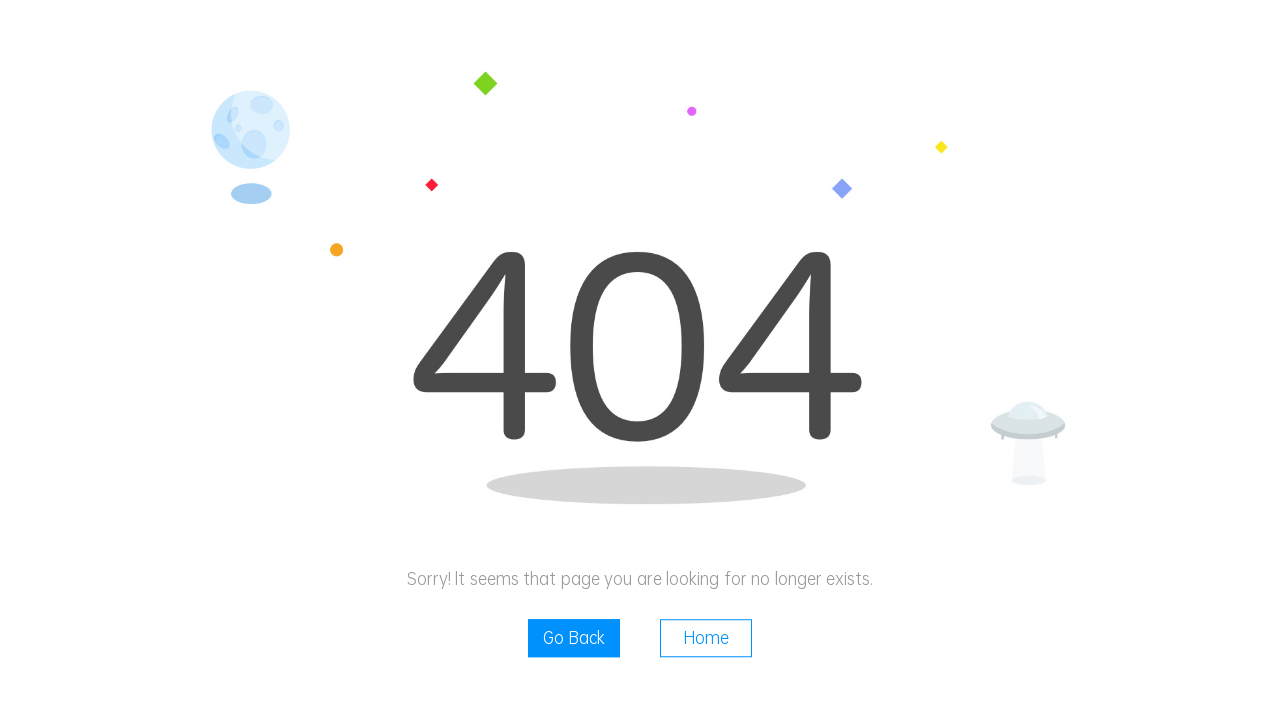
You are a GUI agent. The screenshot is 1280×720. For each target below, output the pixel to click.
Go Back (573, 637)
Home (706, 637)
